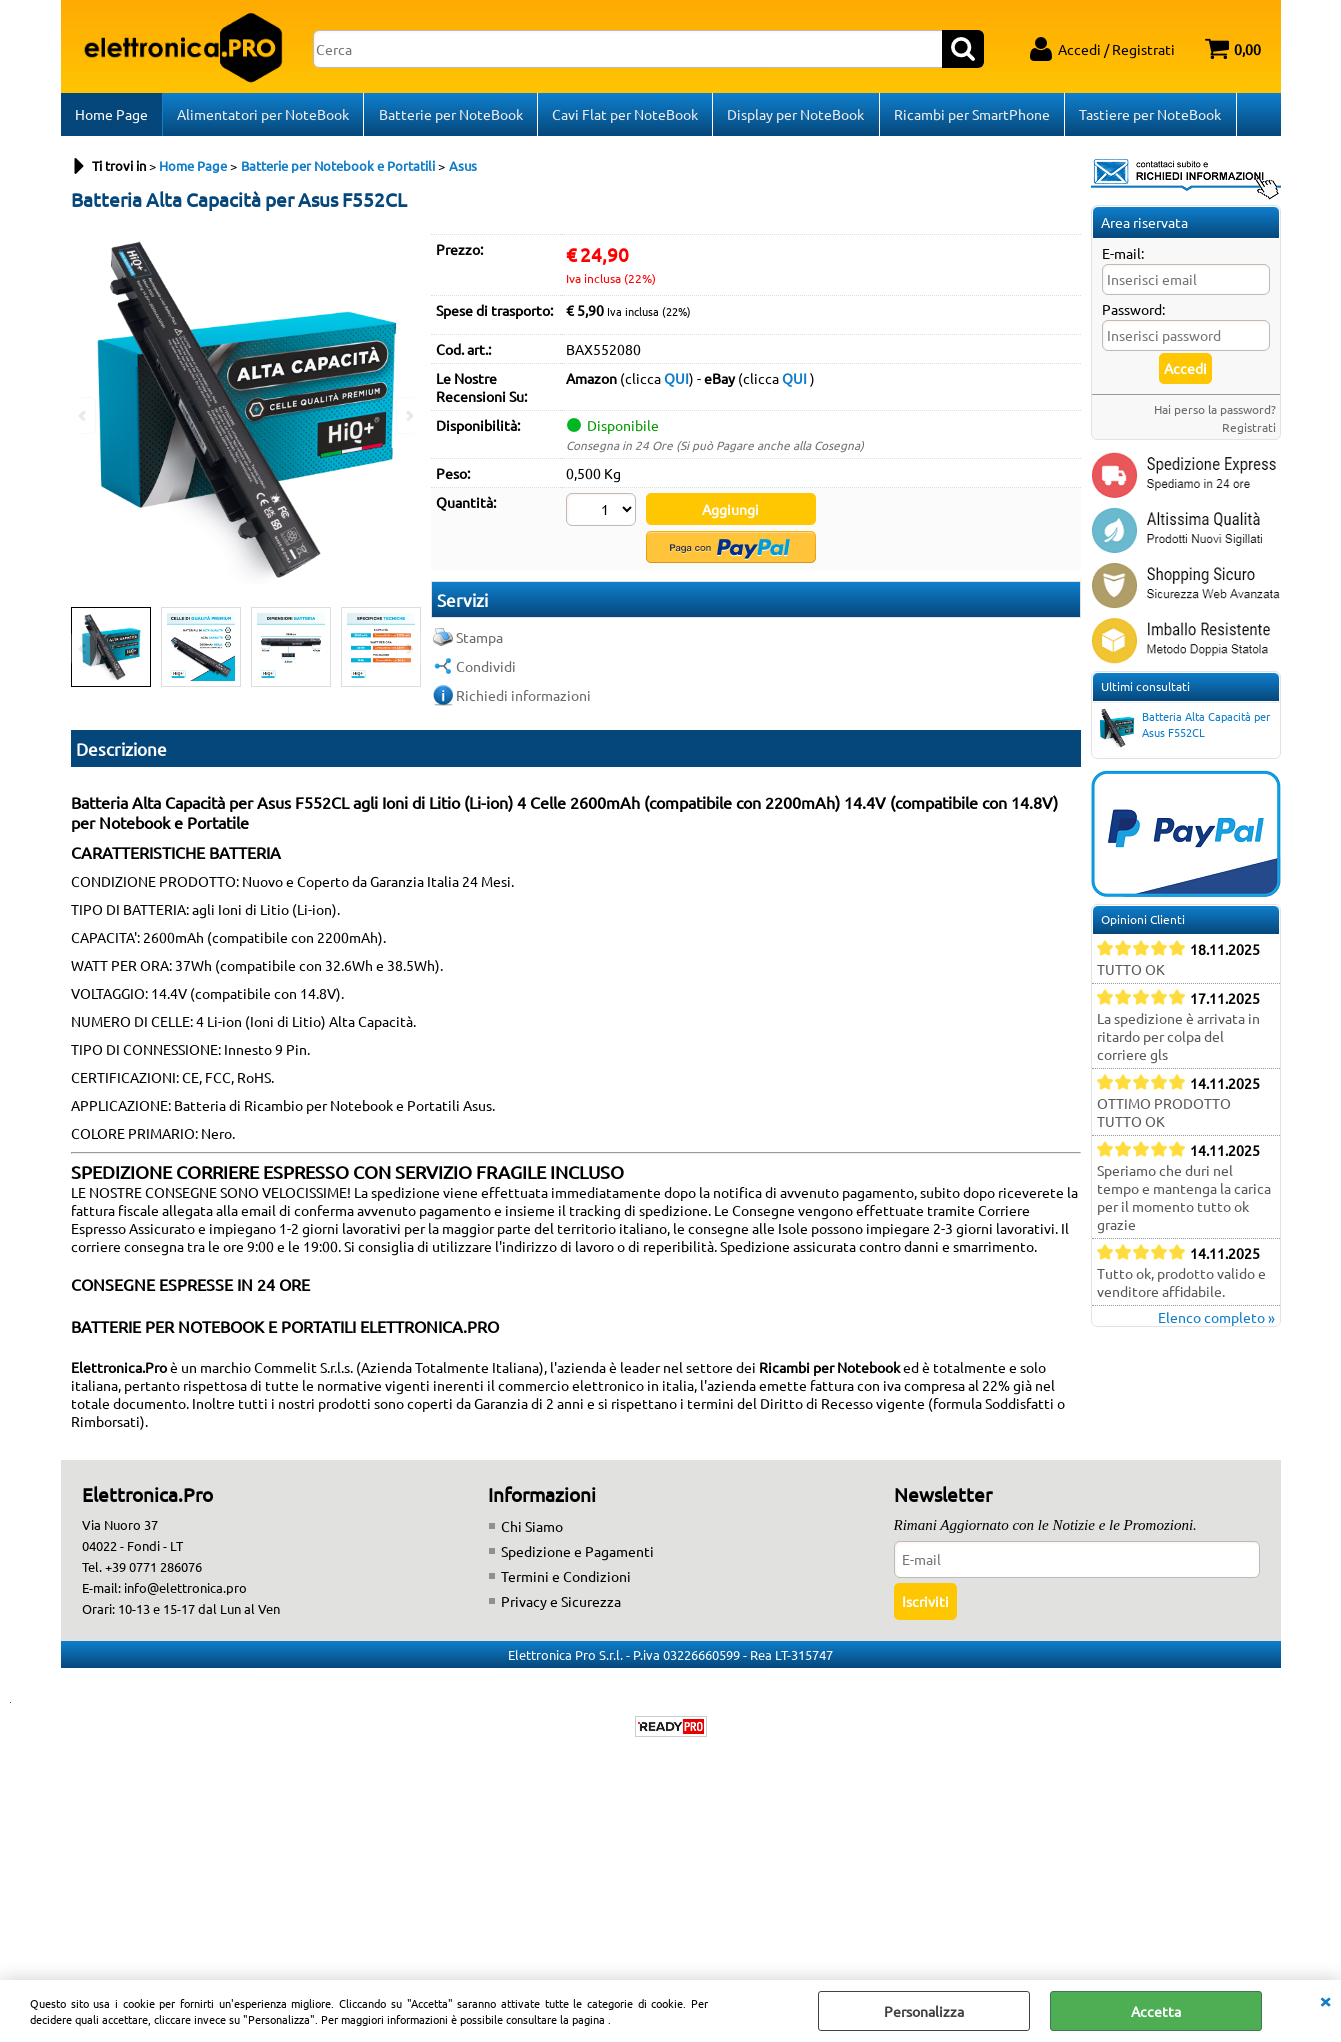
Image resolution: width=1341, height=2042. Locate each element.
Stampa (479, 641)
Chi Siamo (532, 1532)
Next (408, 655)
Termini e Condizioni (566, 1582)
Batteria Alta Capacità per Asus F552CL (1183, 732)
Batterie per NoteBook (450, 117)
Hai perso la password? (1215, 415)
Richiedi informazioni (523, 699)
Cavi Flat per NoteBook (624, 117)
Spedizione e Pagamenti (577, 1557)
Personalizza (924, 2011)
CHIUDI (1325, 2000)
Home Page (111, 117)
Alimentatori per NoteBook (263, 117)
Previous (84, 655)
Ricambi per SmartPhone (970, 117)
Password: (1133, 315)
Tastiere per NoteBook (1148, 117)
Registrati (1249, 433)
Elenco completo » (1216, 1323)
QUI (676, 384)
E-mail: (1123, 259)
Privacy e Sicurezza (561, 1607)
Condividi (486, 670)
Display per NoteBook (794, 117)
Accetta (1156, 2011)
